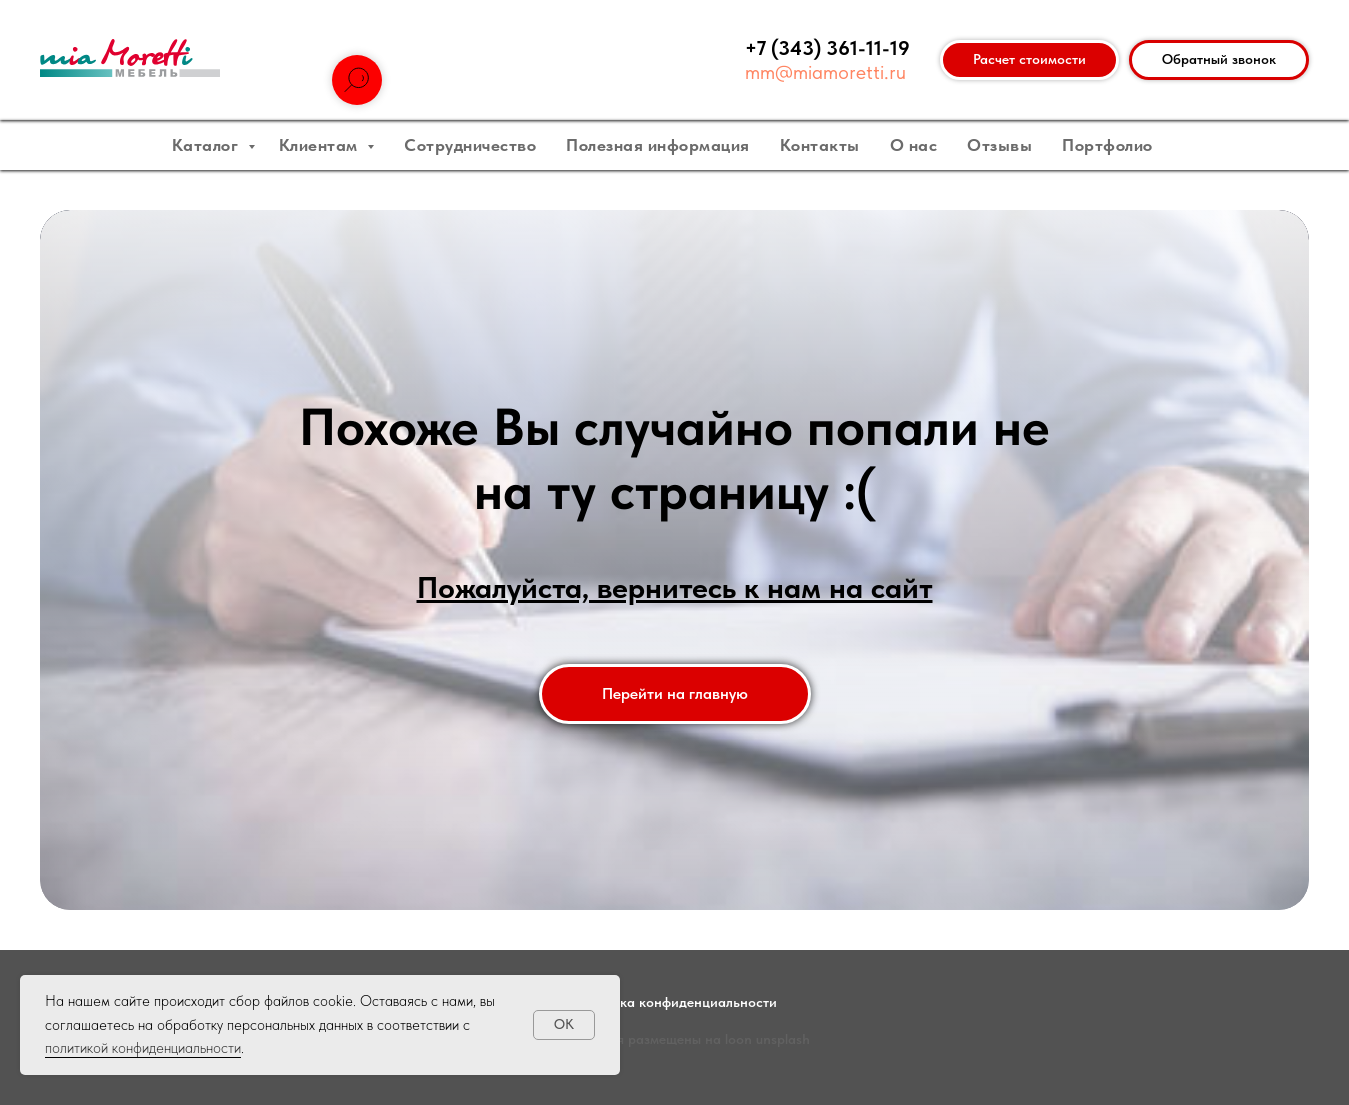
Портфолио (1107, 145)
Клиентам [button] (321, 145)
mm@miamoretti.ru (825, 72)
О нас (914, 145)
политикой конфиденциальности (143, 1048)
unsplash (783, 1039)
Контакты (820, 145)
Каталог (207, 145)
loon (738, 1039)
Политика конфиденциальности (675, 1002)
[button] (1219, 60)
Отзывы (999, 145)
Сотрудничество (470, 145)
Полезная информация (658, 145)
